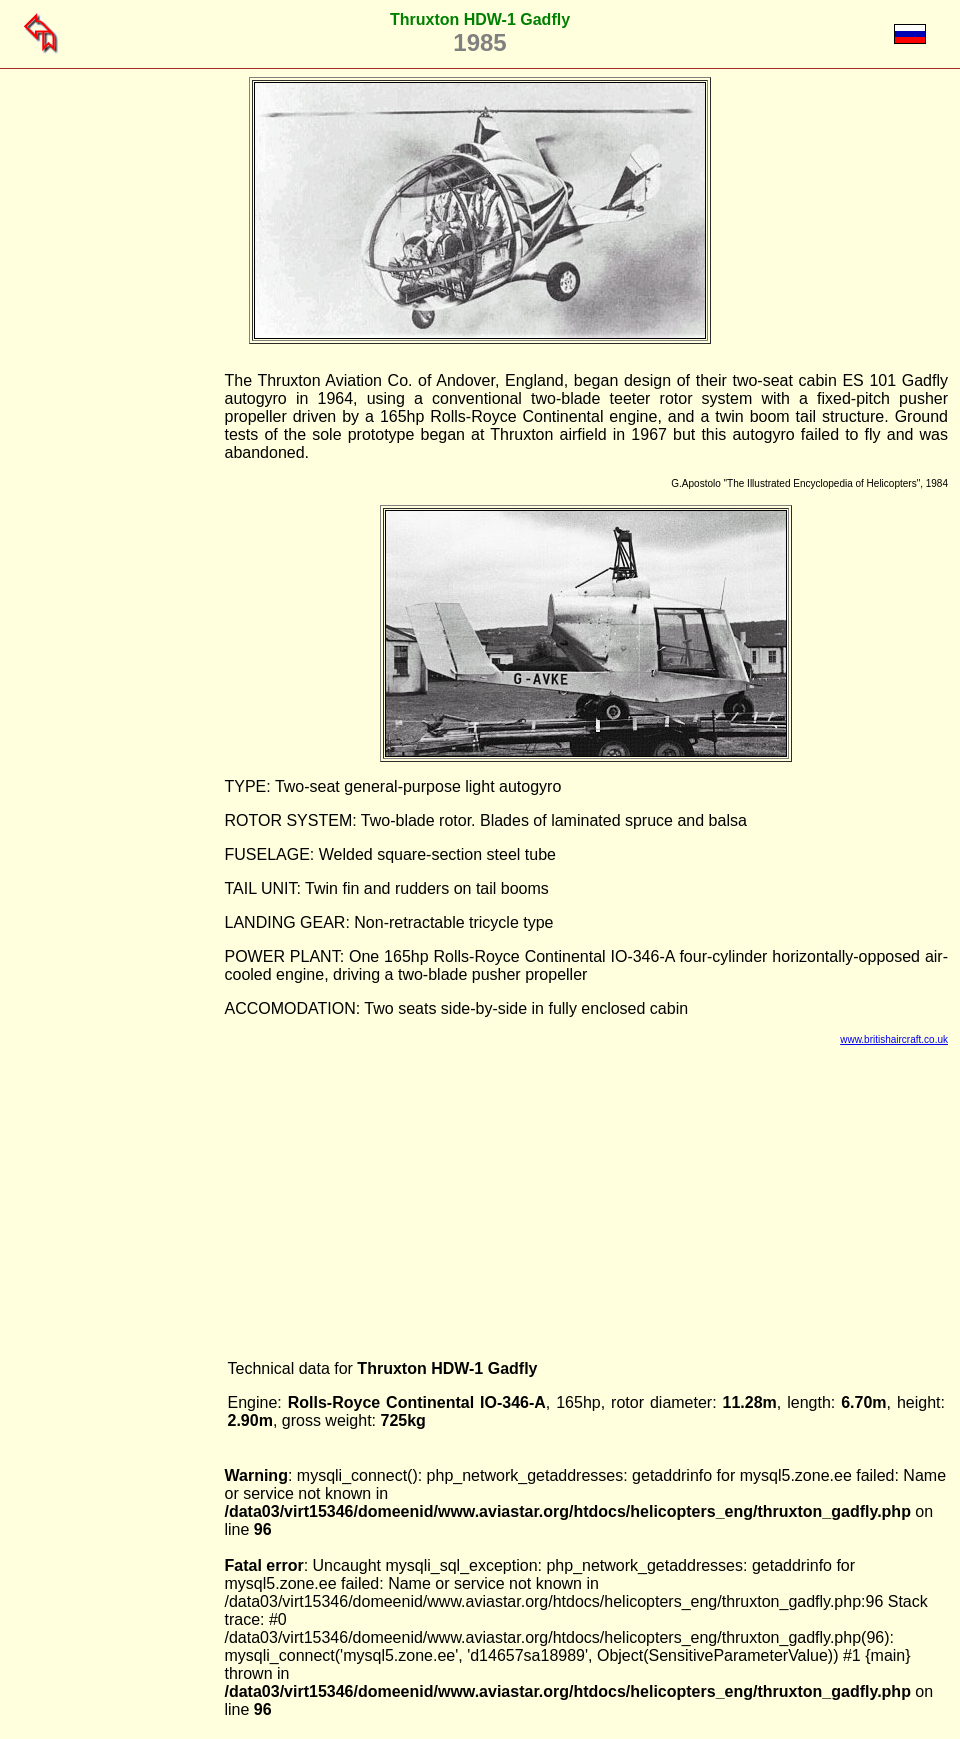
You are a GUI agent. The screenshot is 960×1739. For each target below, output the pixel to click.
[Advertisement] (123, 672)
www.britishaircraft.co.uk (894, 1039)
